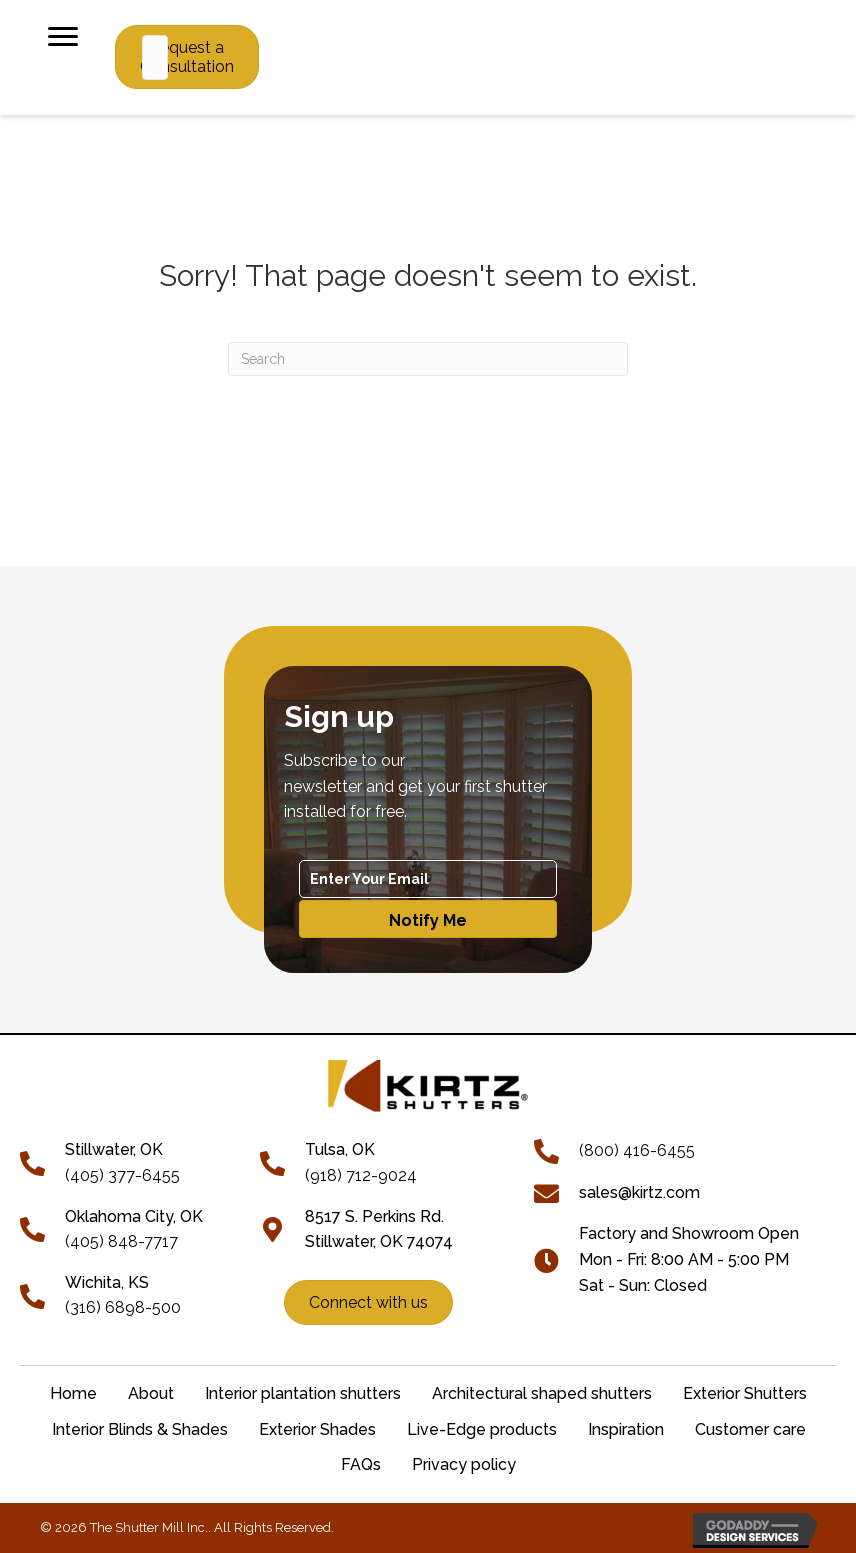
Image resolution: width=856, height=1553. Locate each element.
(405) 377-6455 (122, 1175)
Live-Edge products (482, 1429)
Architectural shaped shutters (542, 1393)
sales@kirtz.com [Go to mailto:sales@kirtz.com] (639, 1192)
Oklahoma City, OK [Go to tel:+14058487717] (134, 1216)
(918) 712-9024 (361, 1175)
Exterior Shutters (745, 1393)
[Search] (428, 359)
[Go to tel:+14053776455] (42, 1161)
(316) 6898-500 (123, 1307)
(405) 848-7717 (121, 1241)
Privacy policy (464, 1464)
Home (73, 1393)
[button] (428, 919)
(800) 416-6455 (637, 1150)
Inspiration (626, 1429)
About (151, 1393)
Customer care (750, 1429)
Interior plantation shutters (303, 1393)
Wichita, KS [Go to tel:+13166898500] (107, 1282)
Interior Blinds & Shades (140, 1429)
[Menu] (63, 37)
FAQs (361, 1464)
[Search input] (155, 57)
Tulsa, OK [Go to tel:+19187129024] (340, 1149)
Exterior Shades (317, 1429)
